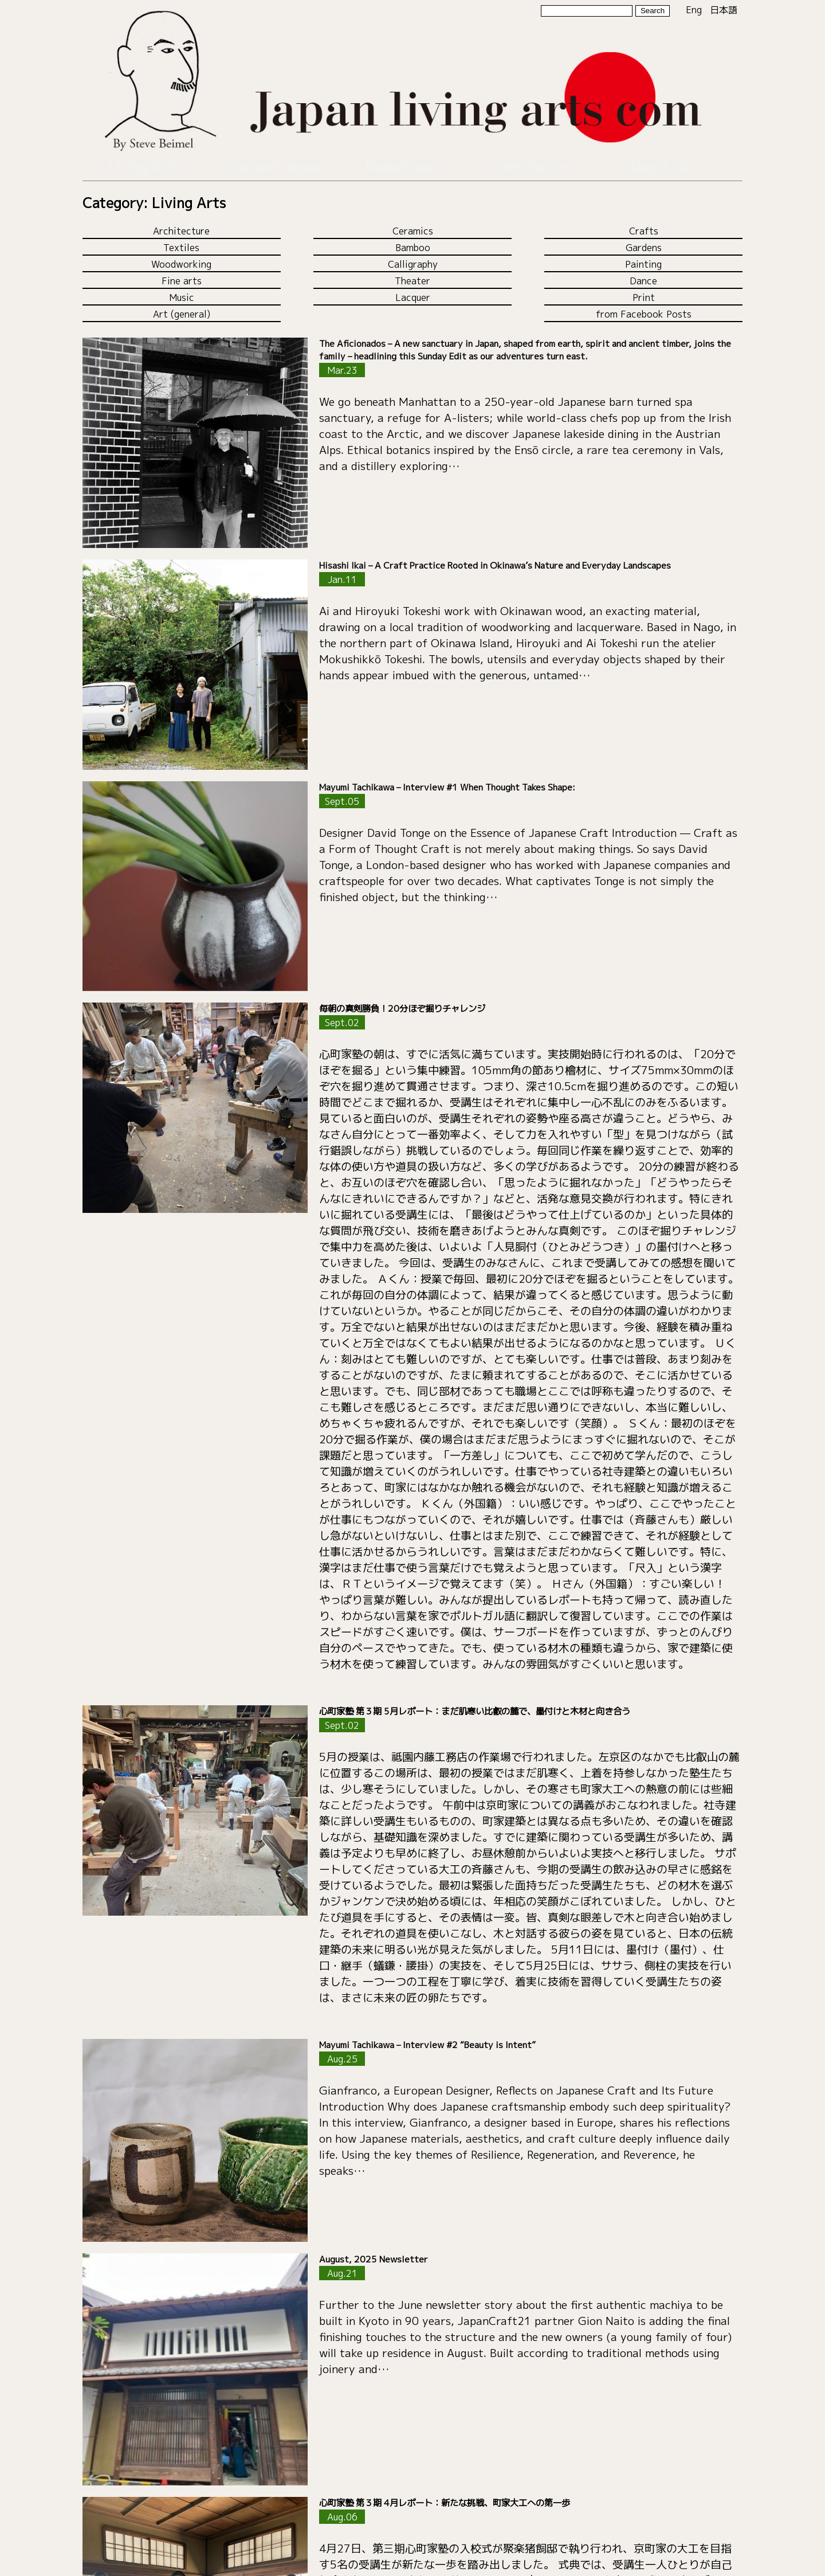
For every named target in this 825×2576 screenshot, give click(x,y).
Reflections (402, 164)
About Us (658, 164)
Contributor (530, 164)
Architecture (181, 224)
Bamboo (412, 240)
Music (181, 290)
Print (643, 290)
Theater (412, 274)
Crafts (643, 224)
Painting (643, 257)
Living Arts (145, 164)
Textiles (181, 240)
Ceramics (412, 224)
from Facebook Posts (644, 307)
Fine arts (182, 274)
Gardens (644, 240)
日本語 (723, 9)
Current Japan (273, 164)
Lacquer (412, 290)
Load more (412, 2523)
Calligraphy (413, 257)
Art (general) (181, 307)
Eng (694, 9)
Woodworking (181, 257)
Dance (643, 274)
